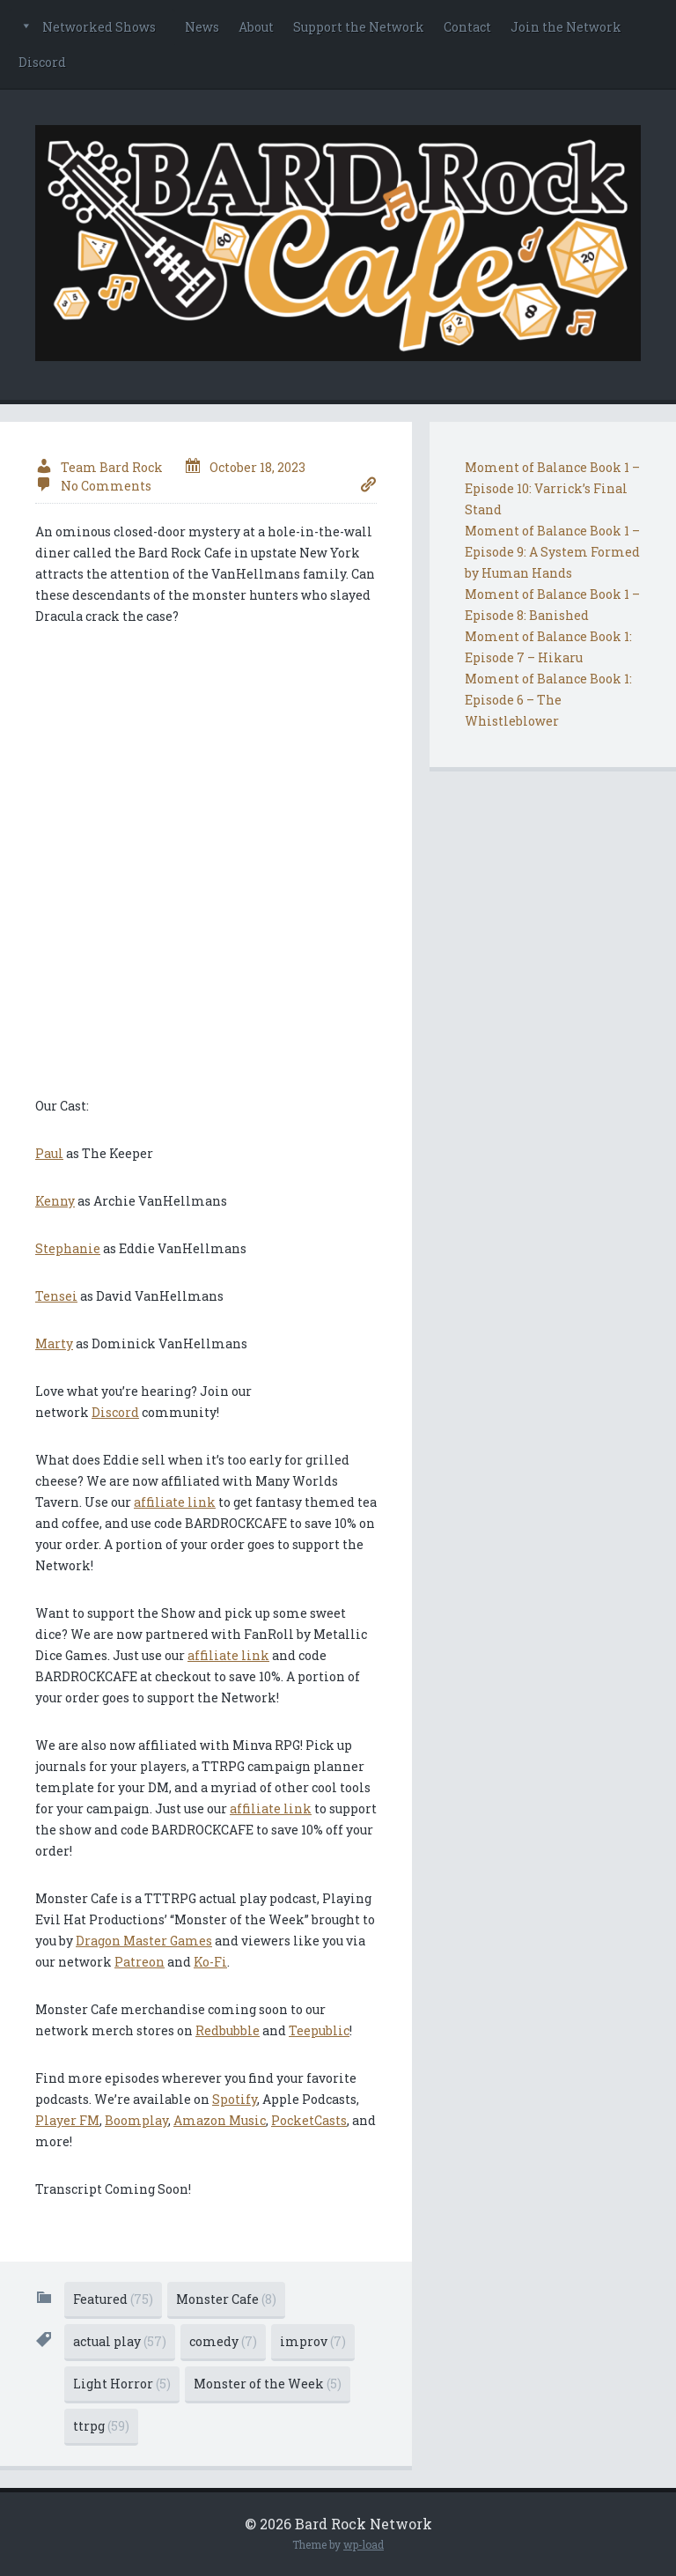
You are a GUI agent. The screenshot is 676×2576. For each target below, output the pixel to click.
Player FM (67, 2120)
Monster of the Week (268, 2383)
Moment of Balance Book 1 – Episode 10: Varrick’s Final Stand (552, 488)
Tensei (56, 1296)
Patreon (139, 1961)
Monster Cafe (226, 2299)
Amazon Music (219, 2120)
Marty (54, 1343)
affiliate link (175, 1502)
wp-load (363, 2544)
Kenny (55, 1200)
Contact (467, 26)
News (202, 26)
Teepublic (319, 2030)
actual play (119, 2341)
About (256, 26)
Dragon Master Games (144, 1940)
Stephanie (67, 1248)
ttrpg (101, 2425)
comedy (223, 2341)
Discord (42, 62)
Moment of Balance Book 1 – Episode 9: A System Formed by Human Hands (552, 551)
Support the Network (358, 26)
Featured (113, 2299)
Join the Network (566, 26)
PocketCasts (309, 2120)
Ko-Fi (210, 1961)
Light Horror (122, 2383)
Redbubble (227, 2030)
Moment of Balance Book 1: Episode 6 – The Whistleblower (548, 699)
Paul (49, 1153)
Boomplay (136, 2120)
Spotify (234, 2099)
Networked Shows (99, 26)
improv (313, 2341)
